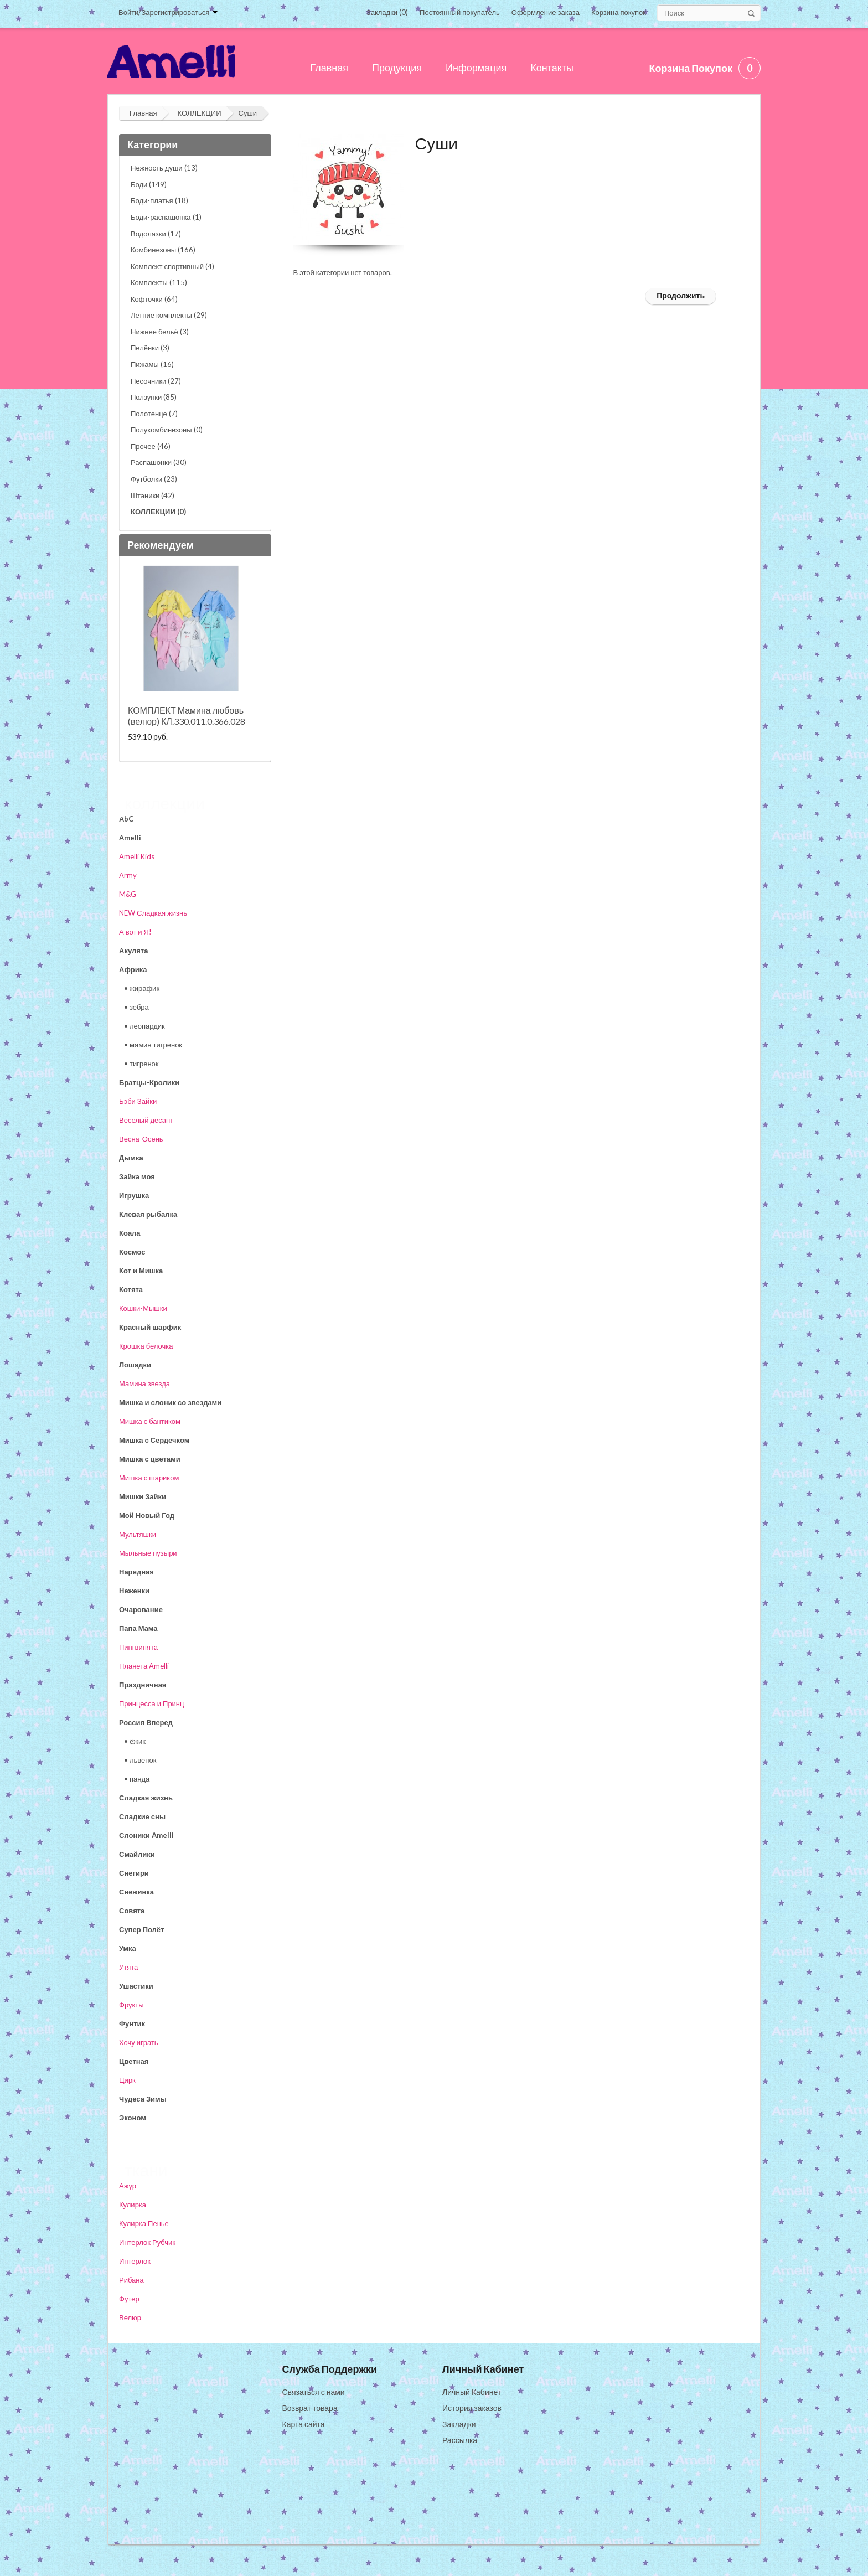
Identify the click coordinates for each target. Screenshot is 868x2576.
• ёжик (135, 1741)
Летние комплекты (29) (169, 315)
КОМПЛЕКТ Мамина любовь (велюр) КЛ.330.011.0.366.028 (186, 715)
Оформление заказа (546, 12)
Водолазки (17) (156, 233)
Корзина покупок (618, 12)
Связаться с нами (313, 2392)
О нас (132, 2392)
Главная (143, 113)
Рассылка (459, 2440)
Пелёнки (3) (150, 347)
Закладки (459, 2424)
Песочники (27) (156, 380)
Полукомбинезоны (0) (167, 429)
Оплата (135, 2424)
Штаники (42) (152, 495)
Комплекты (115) (159, 282)
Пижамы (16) (152, 364)
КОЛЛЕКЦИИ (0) (158, 511)
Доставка (138, 2440)
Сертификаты (146, 2504)
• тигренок (141, 1063)
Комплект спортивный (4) (172, 266)
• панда (136, 1778)
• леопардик (144, 1025)
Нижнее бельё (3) (160, 331)
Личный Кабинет (471, 2392)
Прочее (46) (150, 446)
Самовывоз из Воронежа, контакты (184, 2408)
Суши (248, 113)
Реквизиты (141, 2488)
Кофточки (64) (154, 299)
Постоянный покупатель (460, 12)
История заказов (472, 2408)
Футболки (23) (154, 478)
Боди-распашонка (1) (166, 217)
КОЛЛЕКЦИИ (199, 113)
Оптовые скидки (150, 2472)
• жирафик (141, 988)
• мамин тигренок (153, 1044)
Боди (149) (149, 184)
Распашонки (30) (159, 462)
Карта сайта (303, 2424)
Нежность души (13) (164, 167)
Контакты (138, 2456)
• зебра (136, 1007)
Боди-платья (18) (159, 200)
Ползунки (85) (154, 397)
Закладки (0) (387, 12)
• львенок (140, 1760)
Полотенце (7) (154, 413)
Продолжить (681, 295)
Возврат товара (310, 2408)
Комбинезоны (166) (163, 249)
